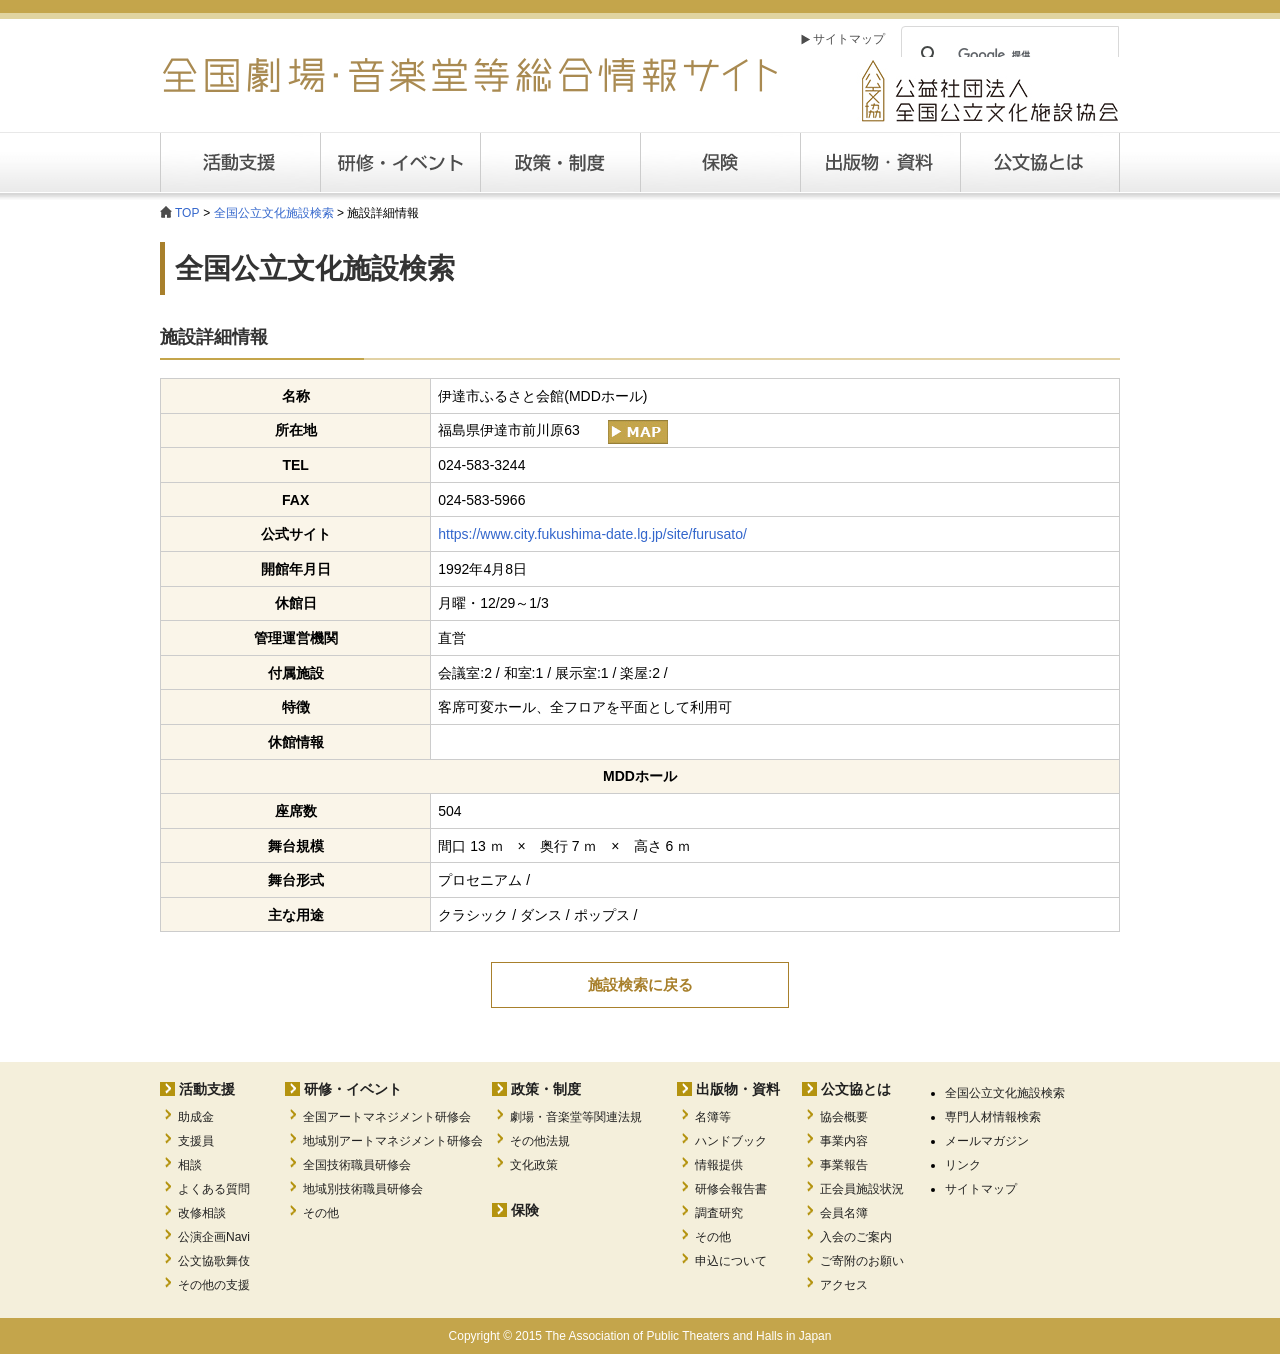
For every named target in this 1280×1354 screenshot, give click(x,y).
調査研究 (719, 1213)
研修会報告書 (731, 1189)
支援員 (196, 1141)
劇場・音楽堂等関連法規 (576, 1117)
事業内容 (844, 1141)
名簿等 (713, 1117)
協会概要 (844, 1117)
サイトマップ (849, 39)
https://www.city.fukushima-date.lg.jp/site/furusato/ (592, 534)
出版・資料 (880, 162)
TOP (187, 213)
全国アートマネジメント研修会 (387, 1117)
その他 (321, 1213)
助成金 (196, 1117)
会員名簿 (844, 1213)
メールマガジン (987, 1141)
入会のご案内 (856, 1237)
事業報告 (844, 1165)
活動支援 (240, 162)
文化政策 (534, 1165)
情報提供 (719, 1165)
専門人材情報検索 (993, 1117)
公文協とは (1119, 162)
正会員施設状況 (862, 1189)
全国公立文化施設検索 (274, 213)
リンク (963, 1165)
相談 (190, 1165)
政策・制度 (560, 162)
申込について (731, 1261)
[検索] (1007, 55)
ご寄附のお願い (862, 1261)
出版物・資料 (738, 1089)
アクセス (844, 1285)
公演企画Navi (214, 1237)
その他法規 (540, 1141)
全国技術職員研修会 (357, 1165)
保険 (720, 162)
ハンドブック (731, 1141)
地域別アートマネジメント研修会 (393, 1141)
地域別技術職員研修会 (363, 1189)
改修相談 (202, 1213)
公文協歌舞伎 (214, 1261)
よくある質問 (214, 1189)
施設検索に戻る (640, 984)
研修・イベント (353, 1089)
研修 (400, 162)
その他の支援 (214, 1285)
